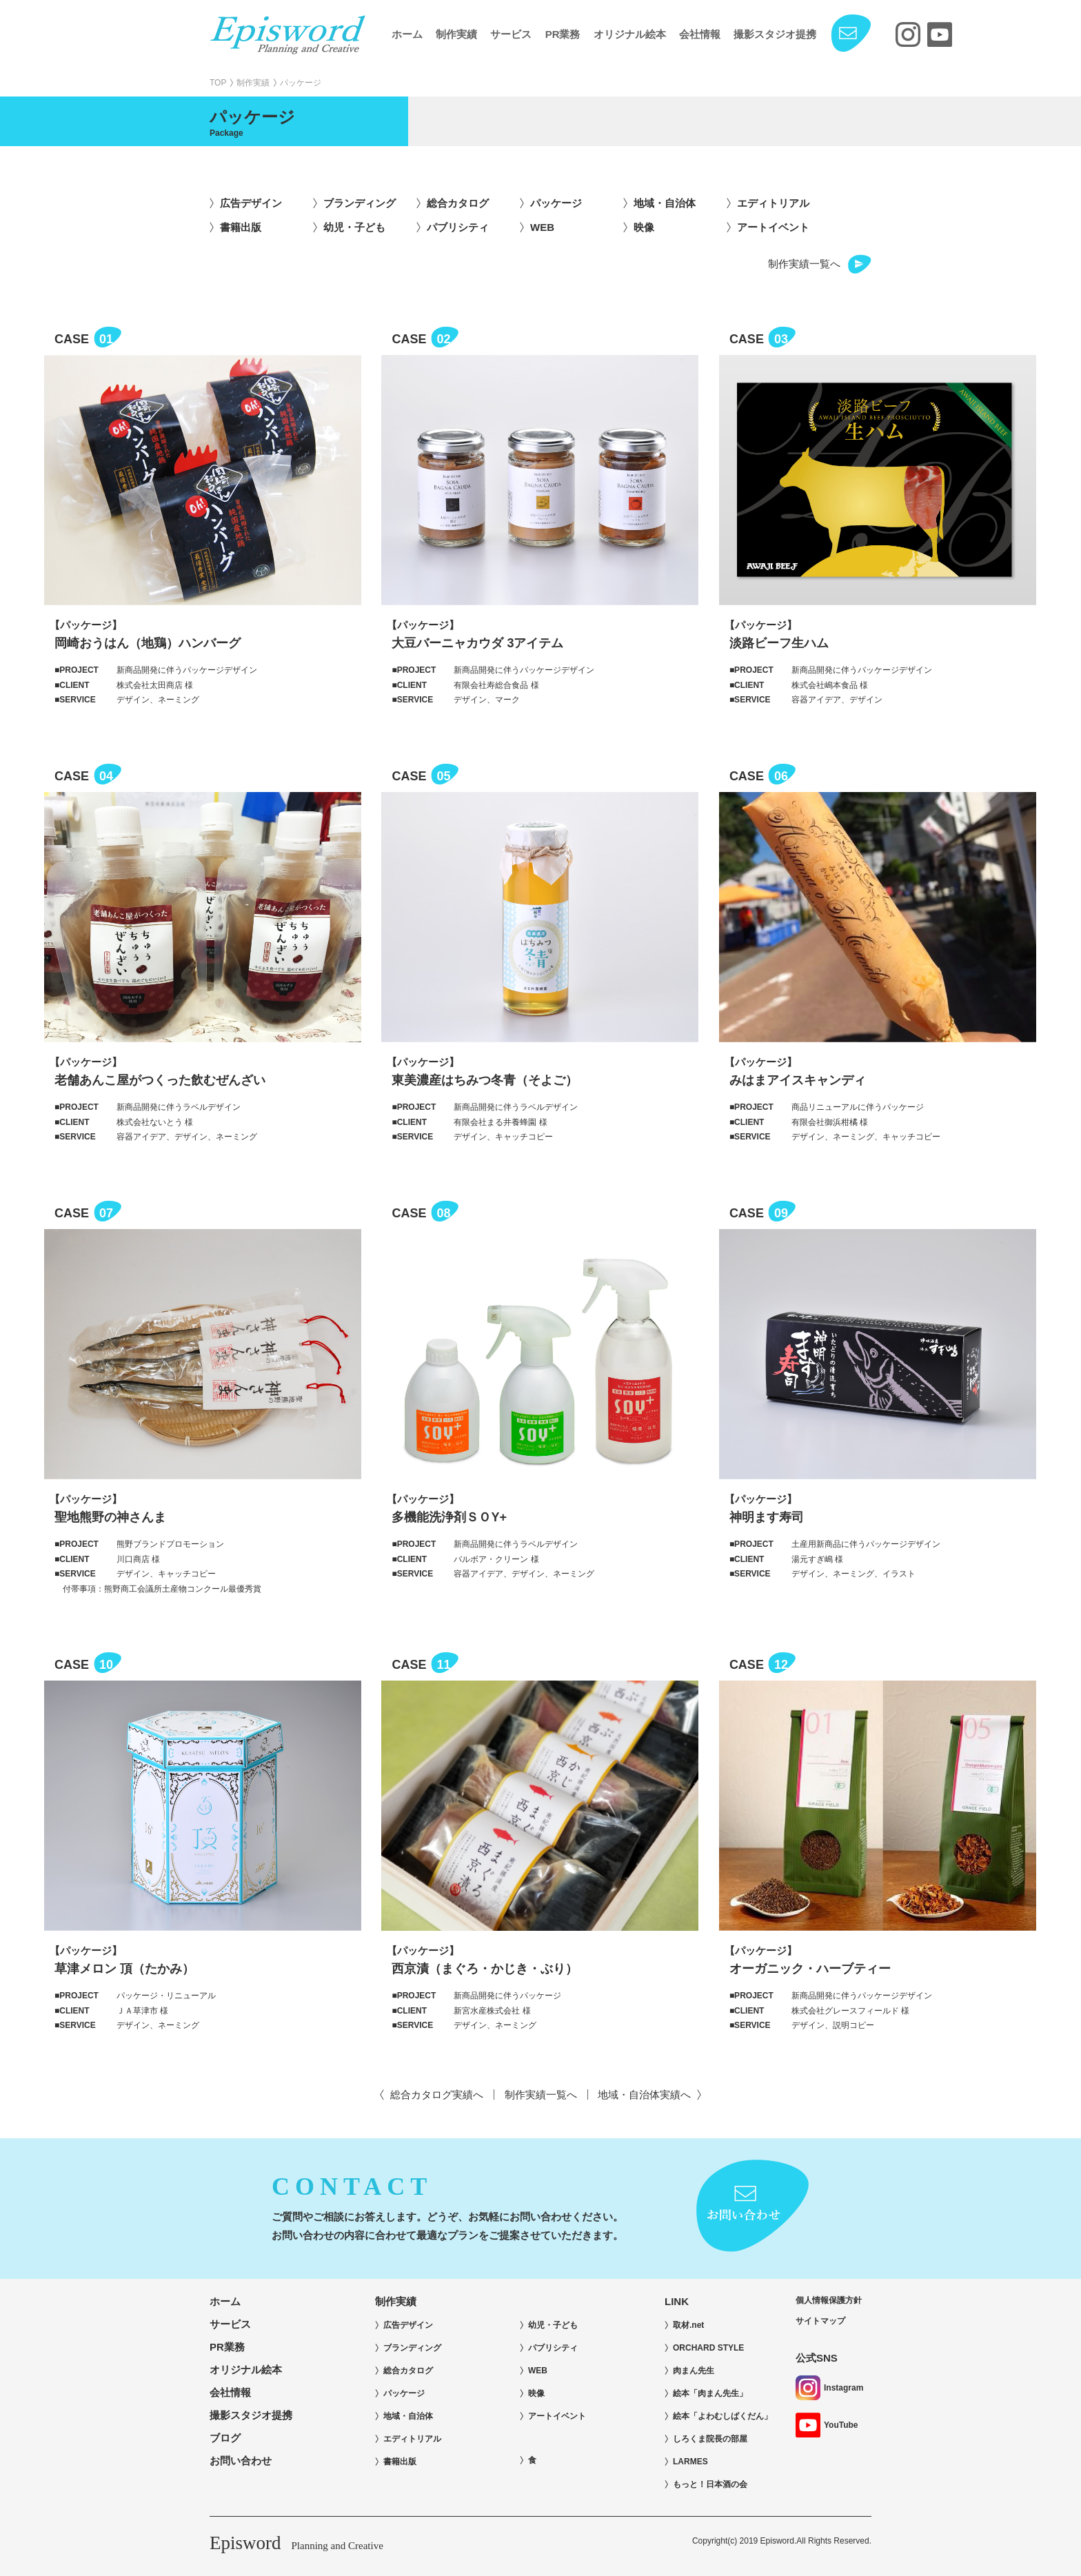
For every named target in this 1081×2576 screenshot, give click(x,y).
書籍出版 (240, 227)
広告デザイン (251, 203)
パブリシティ (458, 227)
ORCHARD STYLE (708, 2348)
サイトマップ (820, 2321)
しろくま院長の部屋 (710, 2439)
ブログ (225, 2438)
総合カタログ (458, 203)
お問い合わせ (241, 2460)
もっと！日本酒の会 (710, 2484)
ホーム (407, 34)
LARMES (690, 2461)
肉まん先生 (693, 2370)
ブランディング (359, 203)
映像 (644, 227)
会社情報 (699, 34)
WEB (542, 227)
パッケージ (556, 203)
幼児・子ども (354, 227)
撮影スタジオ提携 (775, 34)
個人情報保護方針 (829, 2300)
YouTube (827, 2425)
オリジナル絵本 (630, 34)
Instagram (829, 2387)
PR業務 (562, 34)
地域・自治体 (665, 203)
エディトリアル (773, 203)
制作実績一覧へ (804, 264)
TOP (218, 83)
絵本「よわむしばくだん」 (722, 2416)
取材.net (688, 2325)
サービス (511, 34)
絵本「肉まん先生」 (710, 2393)
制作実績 (456, 34)
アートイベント (773, 227)
